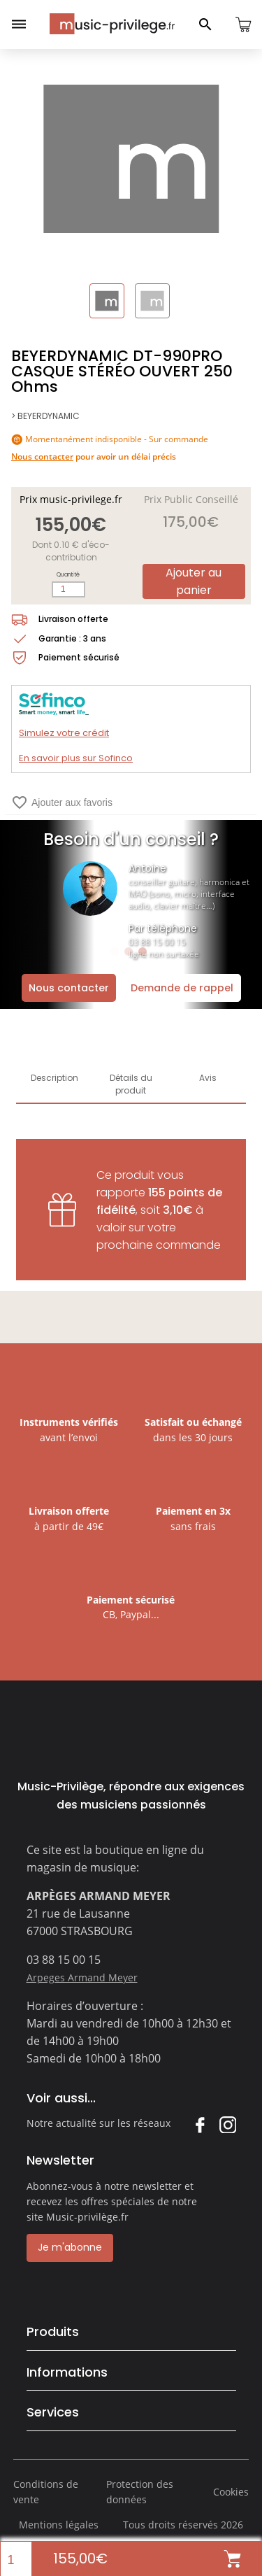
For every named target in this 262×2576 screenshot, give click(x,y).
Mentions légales (59, 2524)
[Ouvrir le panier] (243, 24)
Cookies (231, 2491)
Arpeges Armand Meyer (82, 1977)
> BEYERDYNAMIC (45, 416)
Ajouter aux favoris (61, 802)
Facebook (199, 2124)
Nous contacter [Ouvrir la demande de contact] (69, 988)
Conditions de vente (45, 2491)
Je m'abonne (70, 2247)
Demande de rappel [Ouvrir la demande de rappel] (182, 988)
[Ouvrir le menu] (19, 24)
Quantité (68, 575)
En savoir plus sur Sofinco (76, 758)
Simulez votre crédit (64, 732)
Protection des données (139, 2491)
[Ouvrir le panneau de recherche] (205, 24)
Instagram (227, 2124)
